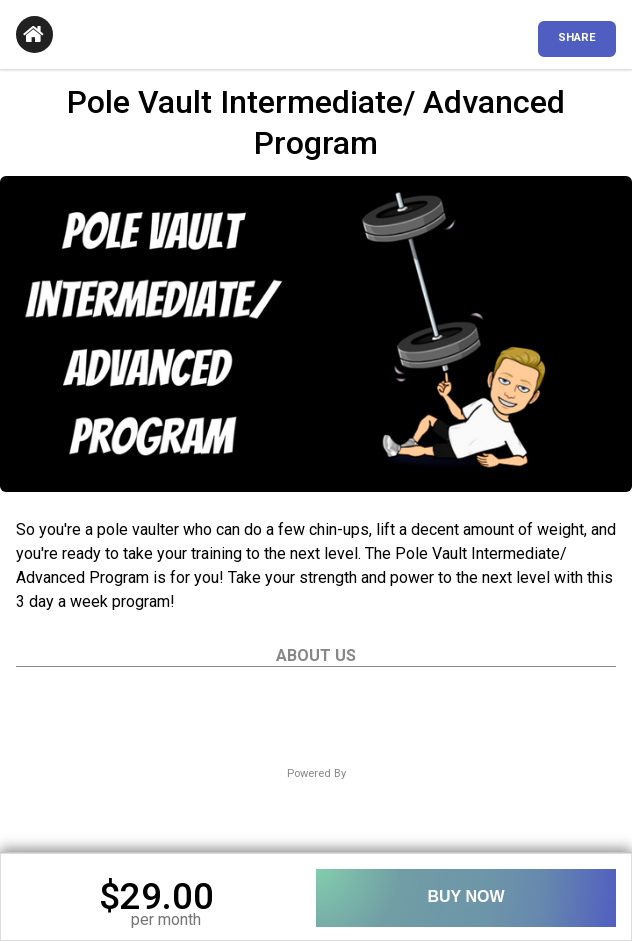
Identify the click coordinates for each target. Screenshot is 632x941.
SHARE (577, 37)
